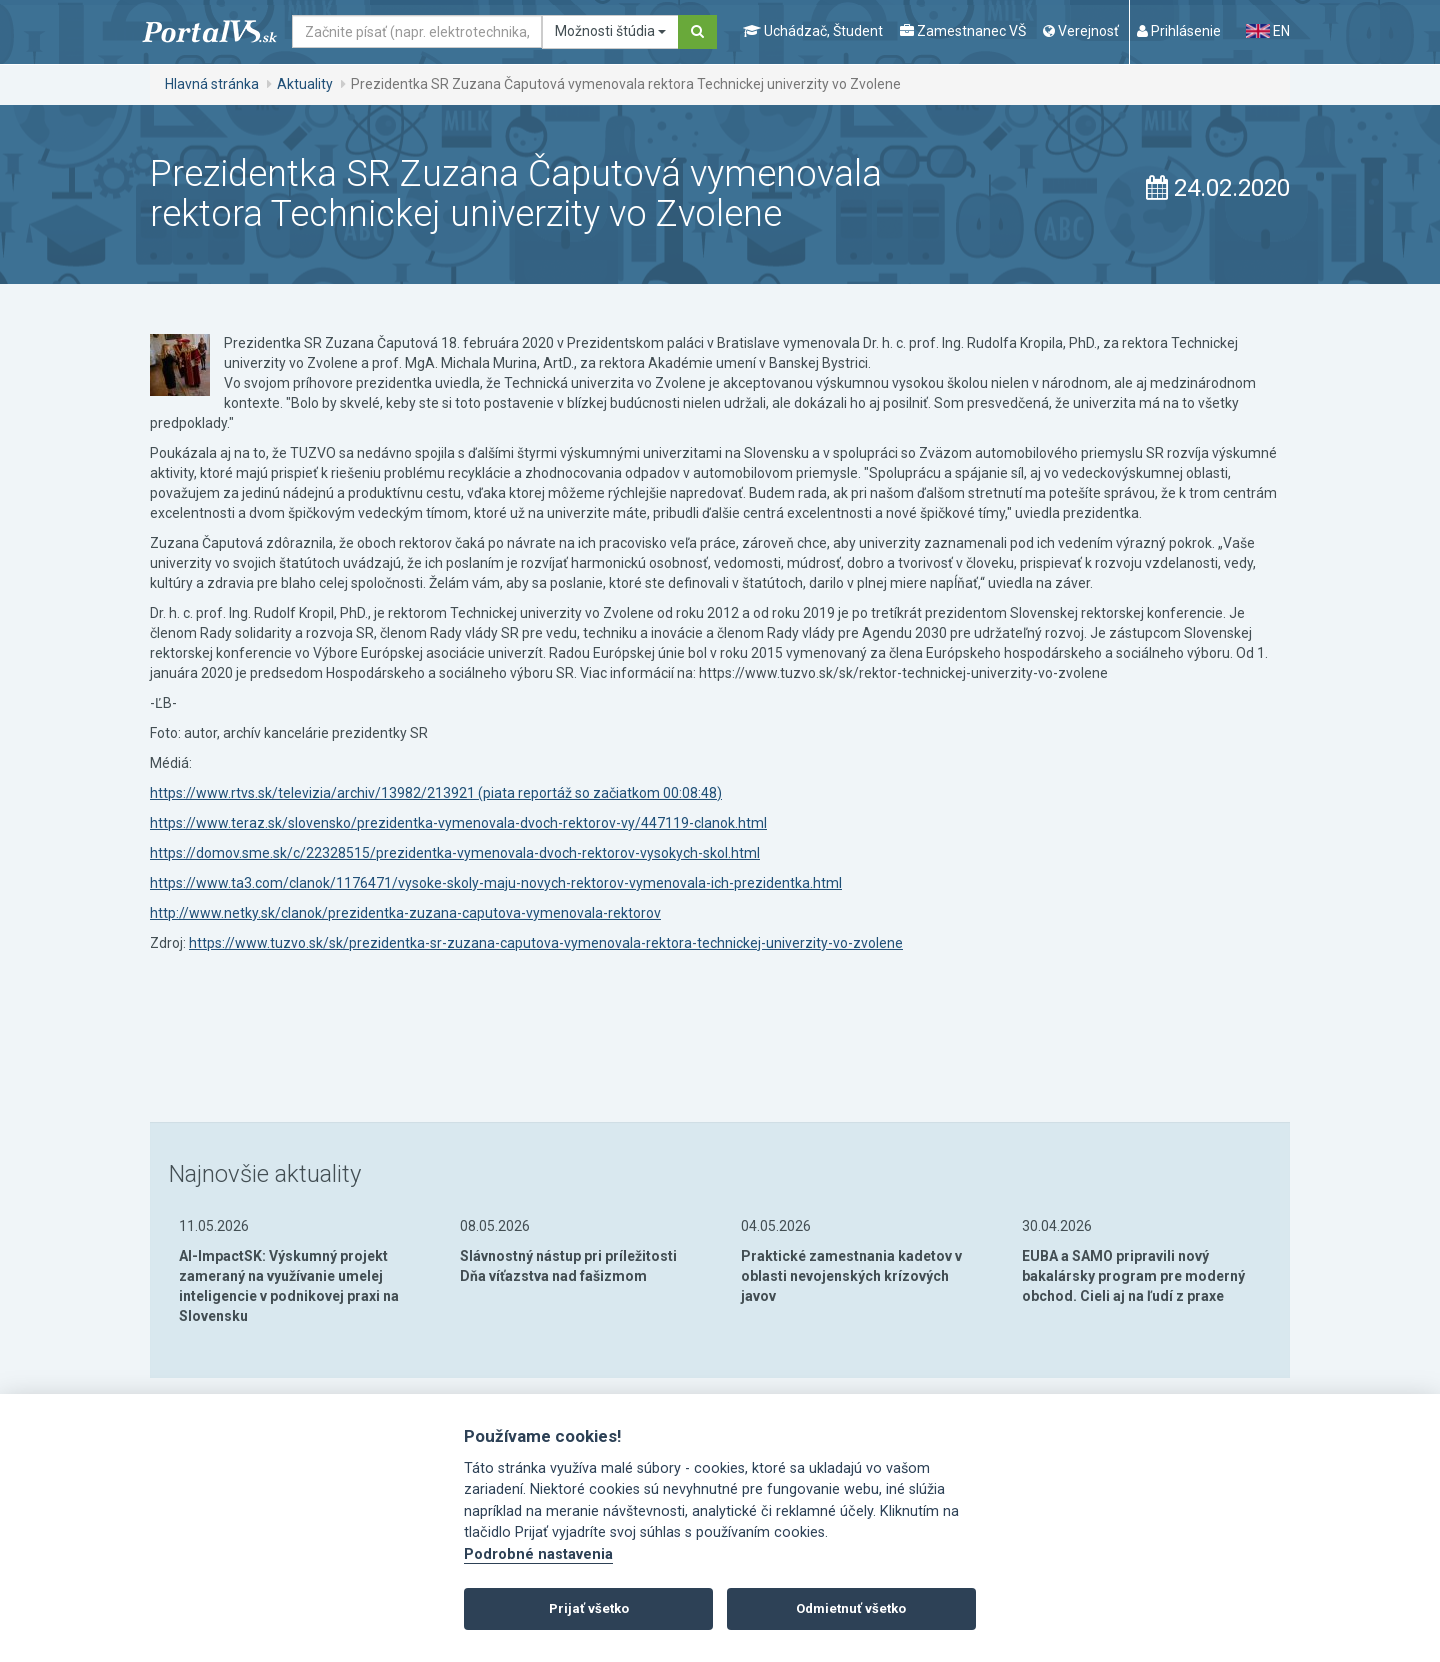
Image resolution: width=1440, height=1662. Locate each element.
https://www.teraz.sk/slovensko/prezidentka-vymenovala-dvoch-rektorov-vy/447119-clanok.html (458, 823)
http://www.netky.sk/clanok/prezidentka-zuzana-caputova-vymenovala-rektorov (405, 913)
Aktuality (305, 84)
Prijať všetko (589, 1608)
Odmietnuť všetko (851, 1608)
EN (1268, 31)
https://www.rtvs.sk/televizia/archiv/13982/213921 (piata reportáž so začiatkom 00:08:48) (436, 793)
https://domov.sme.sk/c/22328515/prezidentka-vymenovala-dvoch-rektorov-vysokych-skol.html (455, 853)
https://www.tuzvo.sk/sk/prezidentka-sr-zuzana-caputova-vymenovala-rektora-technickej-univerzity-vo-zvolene (546, 943)
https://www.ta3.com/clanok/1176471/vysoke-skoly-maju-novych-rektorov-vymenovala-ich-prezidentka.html (496, 883)
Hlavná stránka (212, 84)
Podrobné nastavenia (538, 1554)
